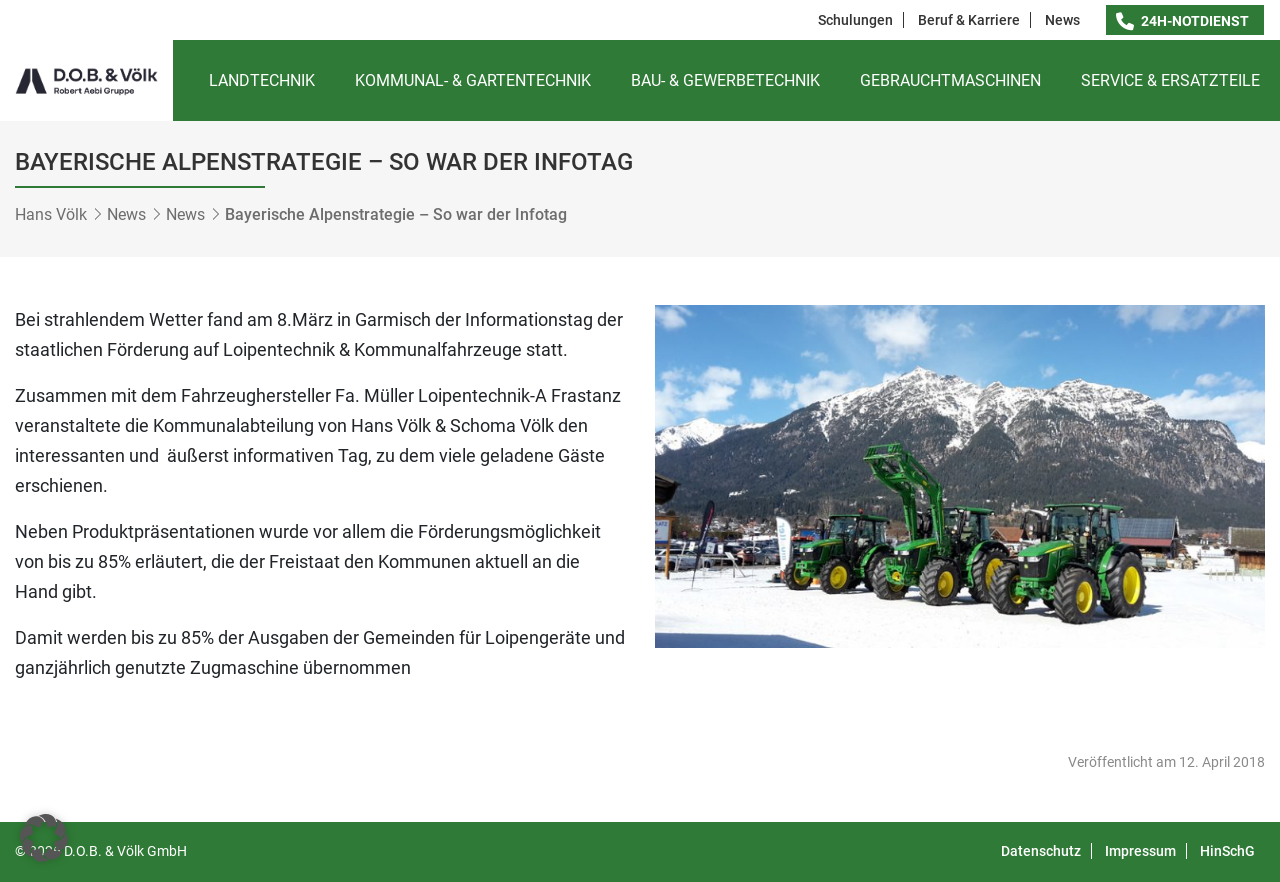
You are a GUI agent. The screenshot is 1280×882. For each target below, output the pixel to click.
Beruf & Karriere (969, 20)
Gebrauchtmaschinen (950, 80)
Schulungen (855, 20)
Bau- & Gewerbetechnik (725, 80)
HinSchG (1227, 851)
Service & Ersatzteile (1170, 80)
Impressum (1140, 851)
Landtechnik (262, 80)
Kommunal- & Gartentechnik (473, 80)
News (1062, 20)
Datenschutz (1041, 851)
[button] (44, 838)
